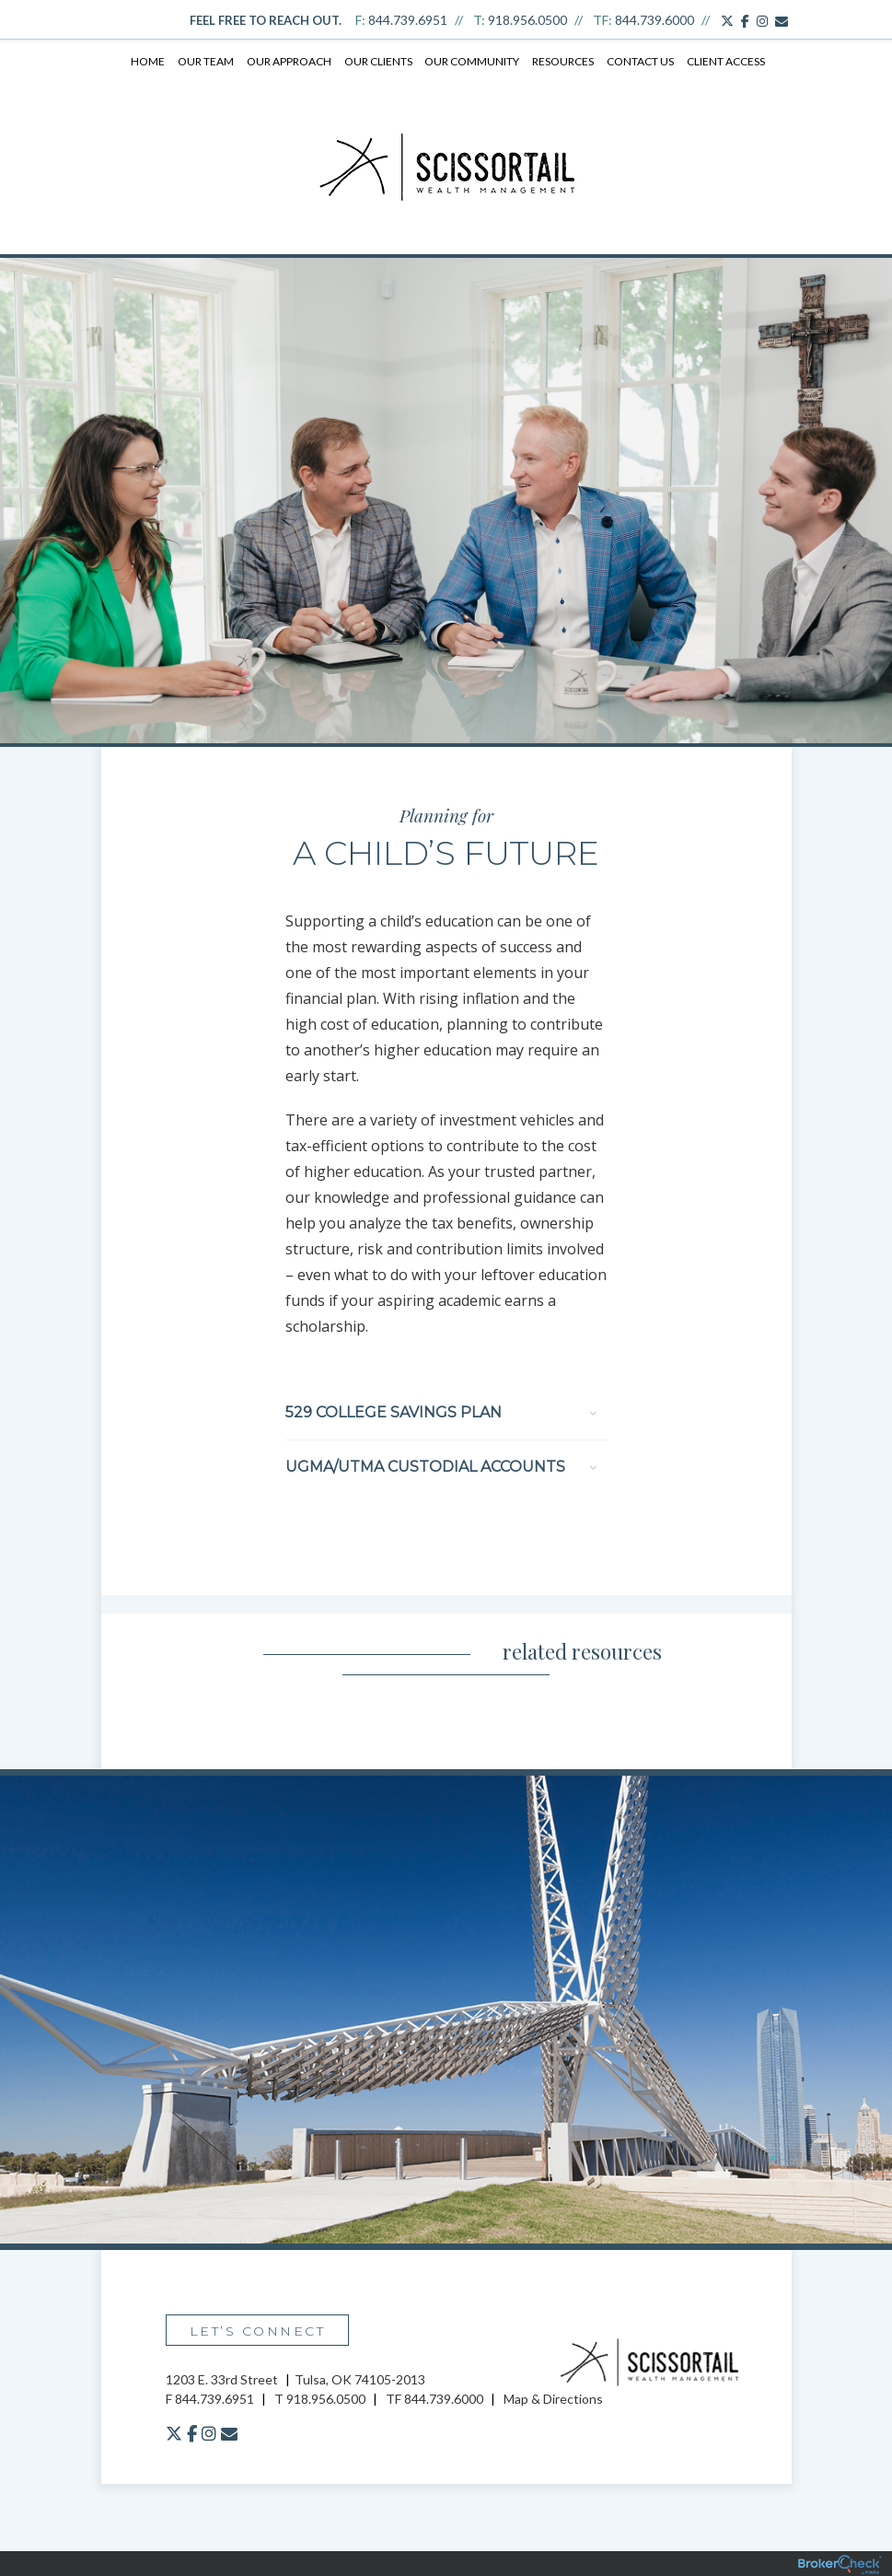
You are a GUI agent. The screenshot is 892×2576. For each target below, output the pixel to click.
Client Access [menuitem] (723, 61)
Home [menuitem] (150, 61)
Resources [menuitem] (562, 61)
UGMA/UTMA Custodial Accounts (441, 1465)
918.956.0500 (527, 20)
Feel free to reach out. (266, 20)
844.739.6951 (407, 20)
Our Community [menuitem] (471, 61)
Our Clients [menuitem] (378, 61)
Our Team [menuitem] (208, 61)
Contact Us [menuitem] (638, 61)
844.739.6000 (654, 20)
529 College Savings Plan (441, 1411)
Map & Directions (553, 2398)
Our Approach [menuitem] (290, 61)
